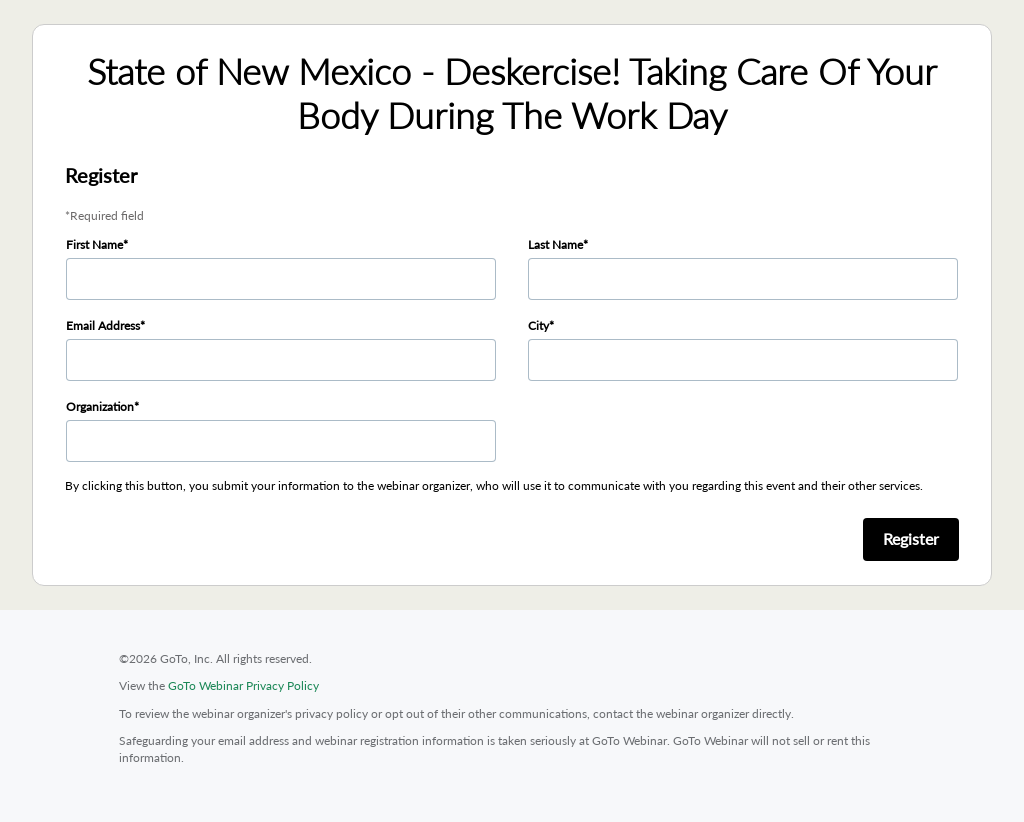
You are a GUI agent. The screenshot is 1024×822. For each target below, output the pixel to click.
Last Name (555, 244)
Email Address (103, 325)
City (538, 325)
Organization (100, 406)
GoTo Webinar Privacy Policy (243, 685)
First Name (94, 244)
